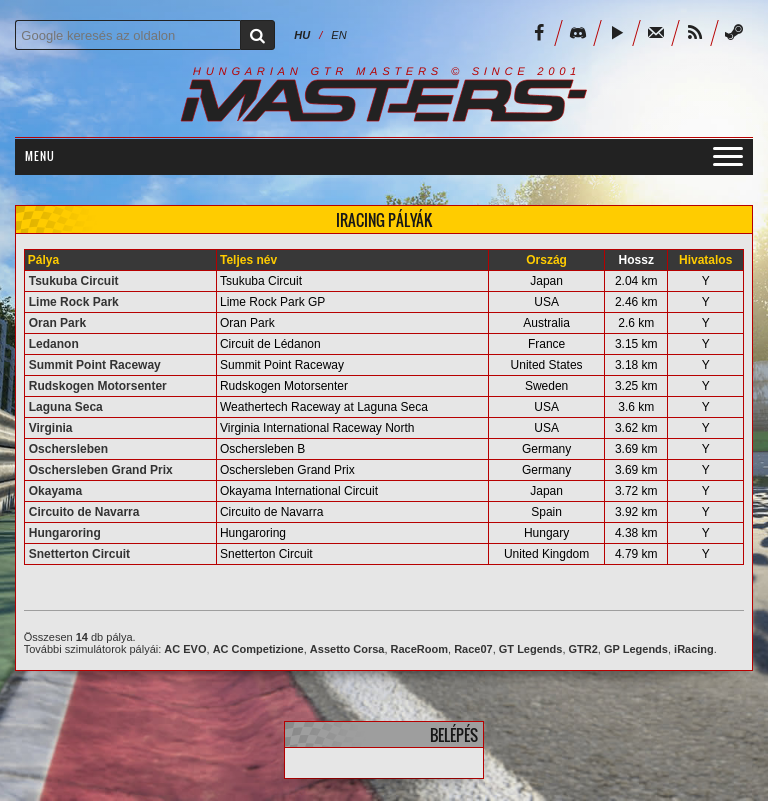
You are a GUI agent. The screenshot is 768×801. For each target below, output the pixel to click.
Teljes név (248, 260)
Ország (546, 260)
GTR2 (583, 649)
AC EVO (185, 649)
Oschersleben (68, 449)
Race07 (473, 649)
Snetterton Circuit (79, 554)
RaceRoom (419, 649)
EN (338, 35)
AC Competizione (258, 649)
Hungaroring (65, 533)
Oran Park (57, 323)
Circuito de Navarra (84, 512)
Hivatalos (705, 260)
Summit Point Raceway (95, 365)
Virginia (51, 428)
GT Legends (531, 649)
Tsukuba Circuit (74, 281)
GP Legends (636, 649)
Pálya (43, 260)
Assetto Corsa (347, 649)
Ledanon (54, 344)
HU (302, 35)
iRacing (694, 649)
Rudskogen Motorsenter (98, 386)
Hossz (636, 260)
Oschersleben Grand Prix (101, 470)
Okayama (55, 491)
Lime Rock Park (74, 302)
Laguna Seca (66, 407)
